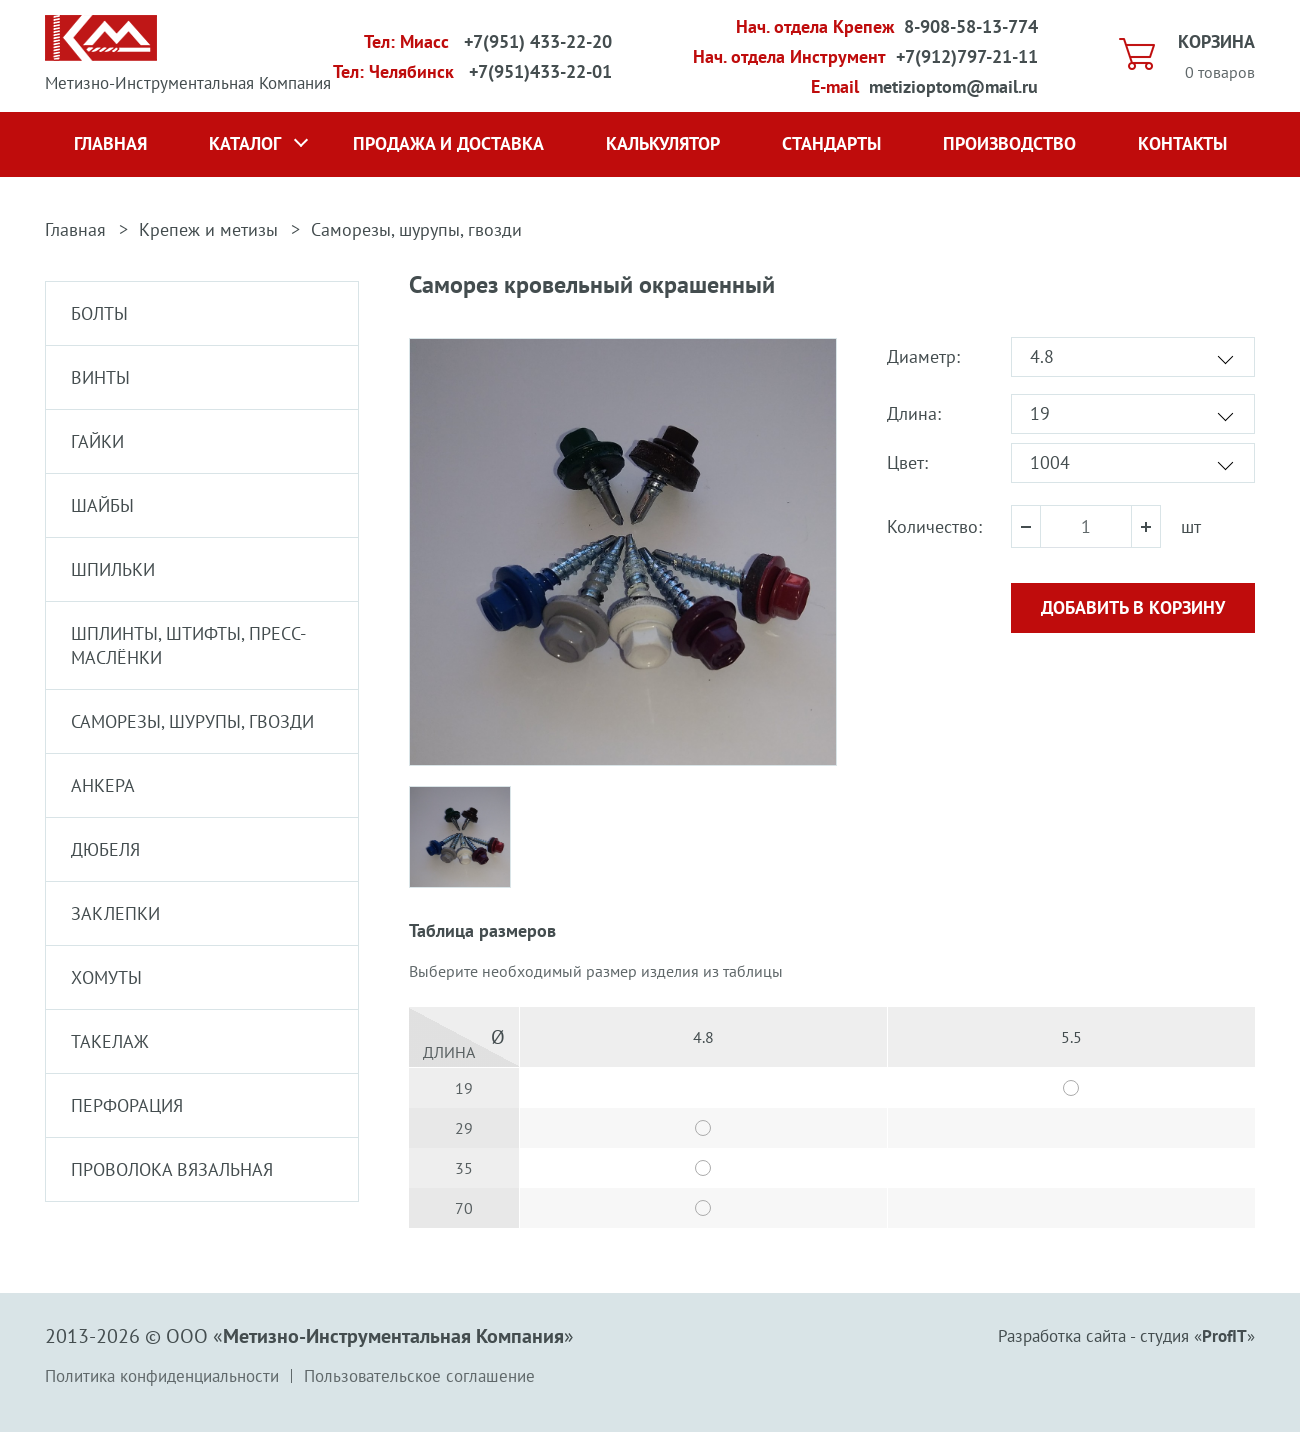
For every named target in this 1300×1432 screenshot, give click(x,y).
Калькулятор (663, 143)
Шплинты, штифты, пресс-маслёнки (188, 645)
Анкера (103, 785)
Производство (1009, 143)
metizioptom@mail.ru (953, 86)
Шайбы (102, 505)
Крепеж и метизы (208, 229)
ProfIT (1224, 1336)
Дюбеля (105, 849)
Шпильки (113, 569)
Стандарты (831, 143)
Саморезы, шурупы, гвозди (416, 229)
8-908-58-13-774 (971, 26)
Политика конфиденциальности (162, 1376)
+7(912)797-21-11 (967, 56)
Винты (100, 377)
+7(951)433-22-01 (540, 71)
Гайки (97, 441)
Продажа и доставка (448, 143)
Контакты (1182, 143)
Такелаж (110, 1041)
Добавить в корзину (1133, 607)
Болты (99, 313)
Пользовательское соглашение (419, 1376)
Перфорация (127, 1105)
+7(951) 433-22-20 (538, 41)
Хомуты (106, 977)
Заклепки (115, 913)
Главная (110, 143)
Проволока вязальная (172, 1169)
